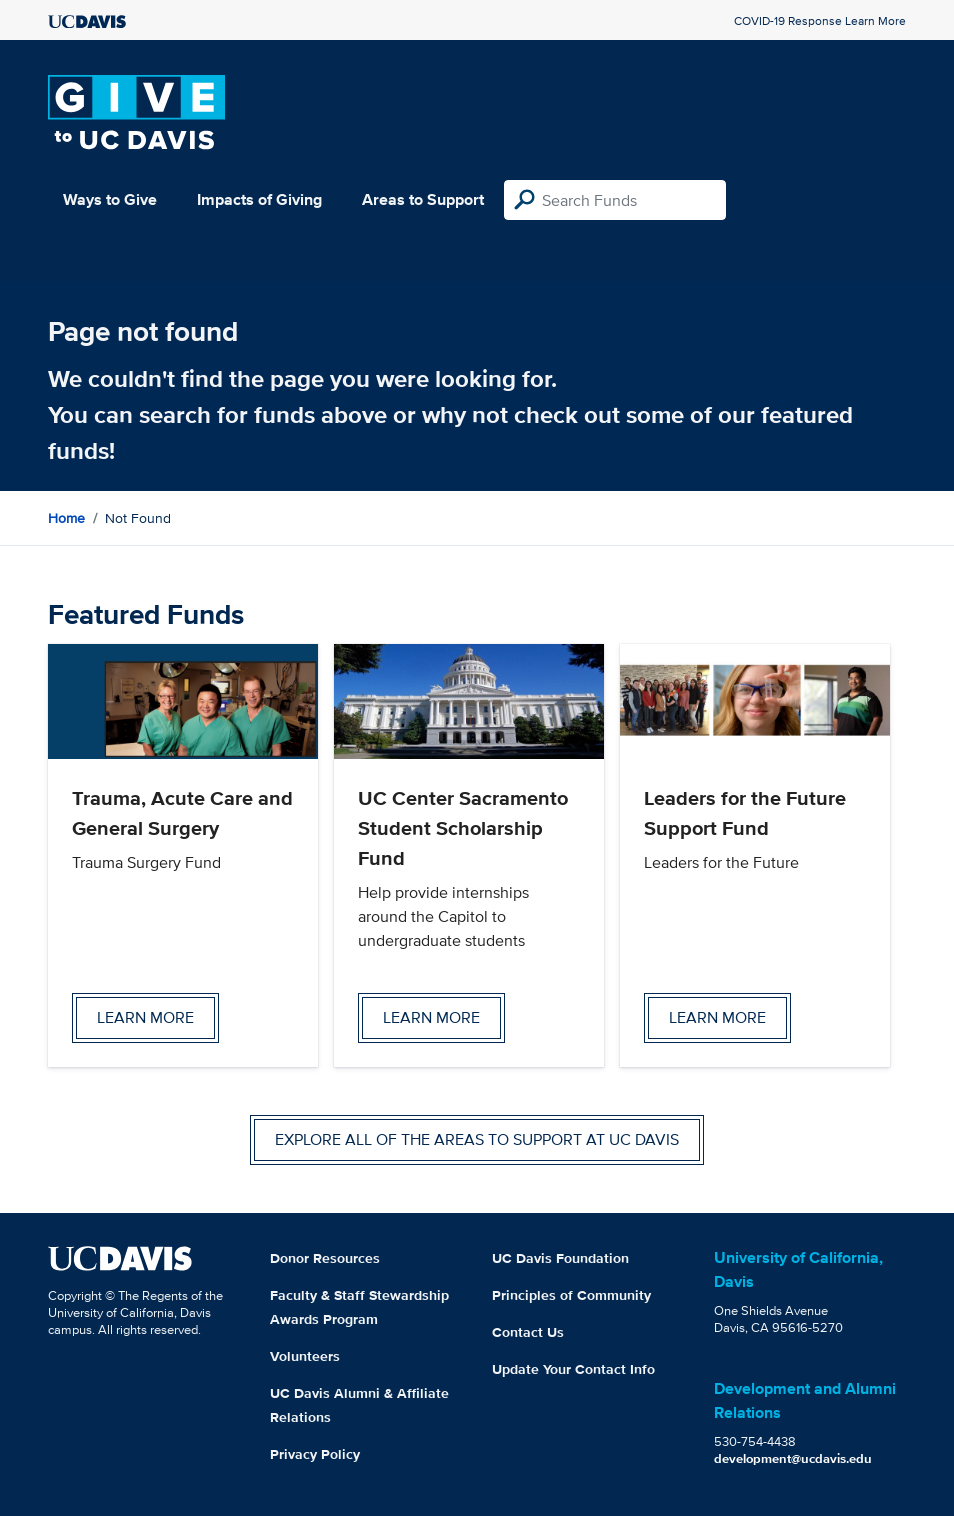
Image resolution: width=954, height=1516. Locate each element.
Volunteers (305, 1356)
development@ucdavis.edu (793, 1458)
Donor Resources (325, 1258)
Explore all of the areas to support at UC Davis (477, 1139)
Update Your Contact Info (573, 1369)
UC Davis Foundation (560, 1258)
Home (66, 518)
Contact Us (528, 1332)
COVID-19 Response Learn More (820, 20)
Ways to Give (110, 199)
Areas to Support (423, 199)
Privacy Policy (315, 1454)
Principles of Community (571, 1295)
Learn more (145, 1017)
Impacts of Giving (259, 199)
